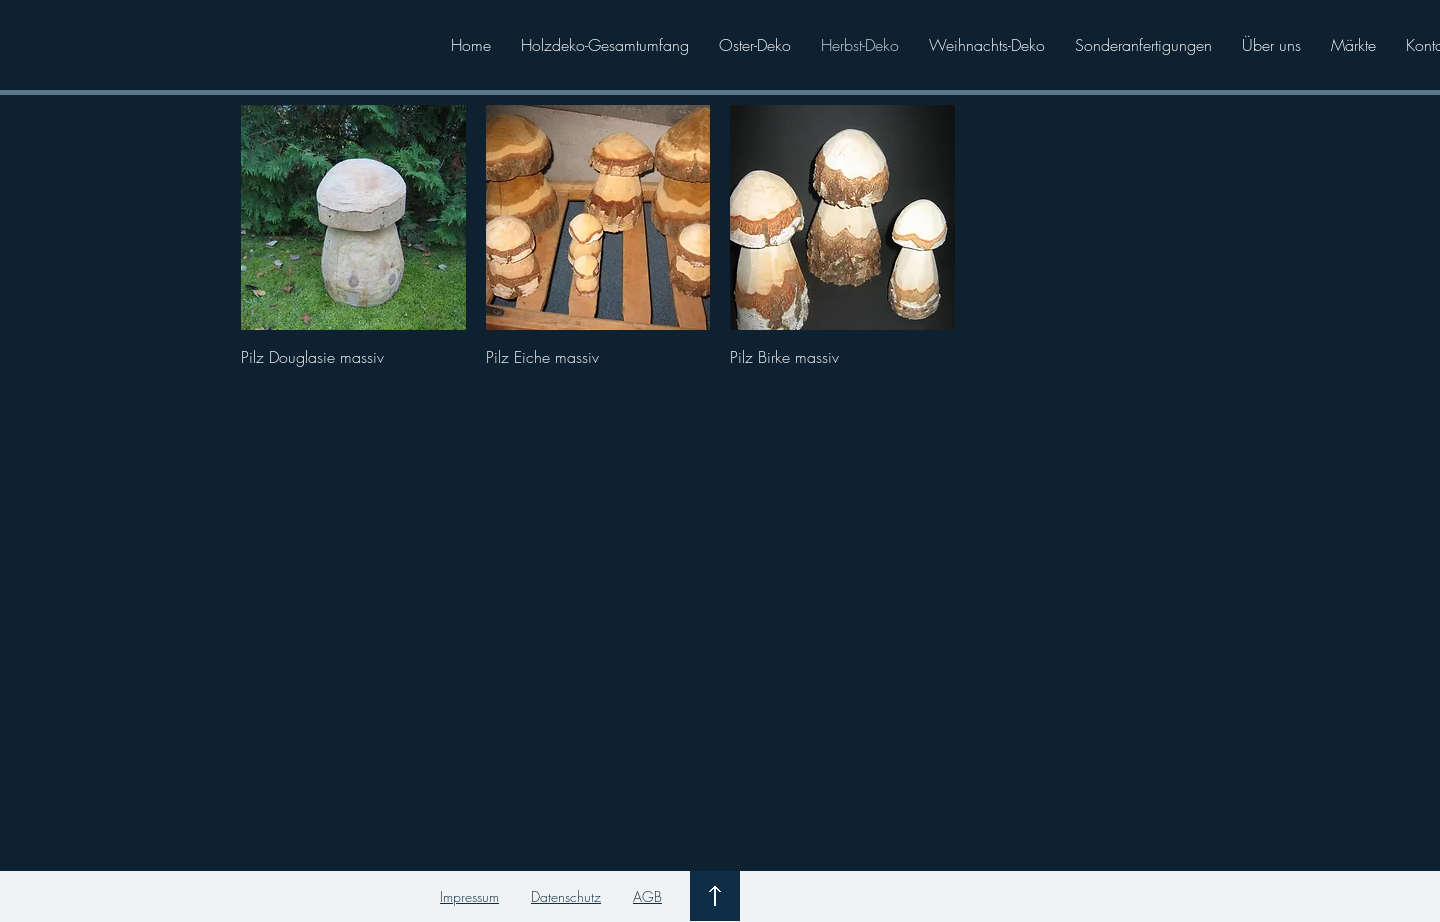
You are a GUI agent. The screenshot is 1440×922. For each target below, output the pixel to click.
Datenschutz (566, 896)
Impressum (469, 896)
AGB (647, 896)
